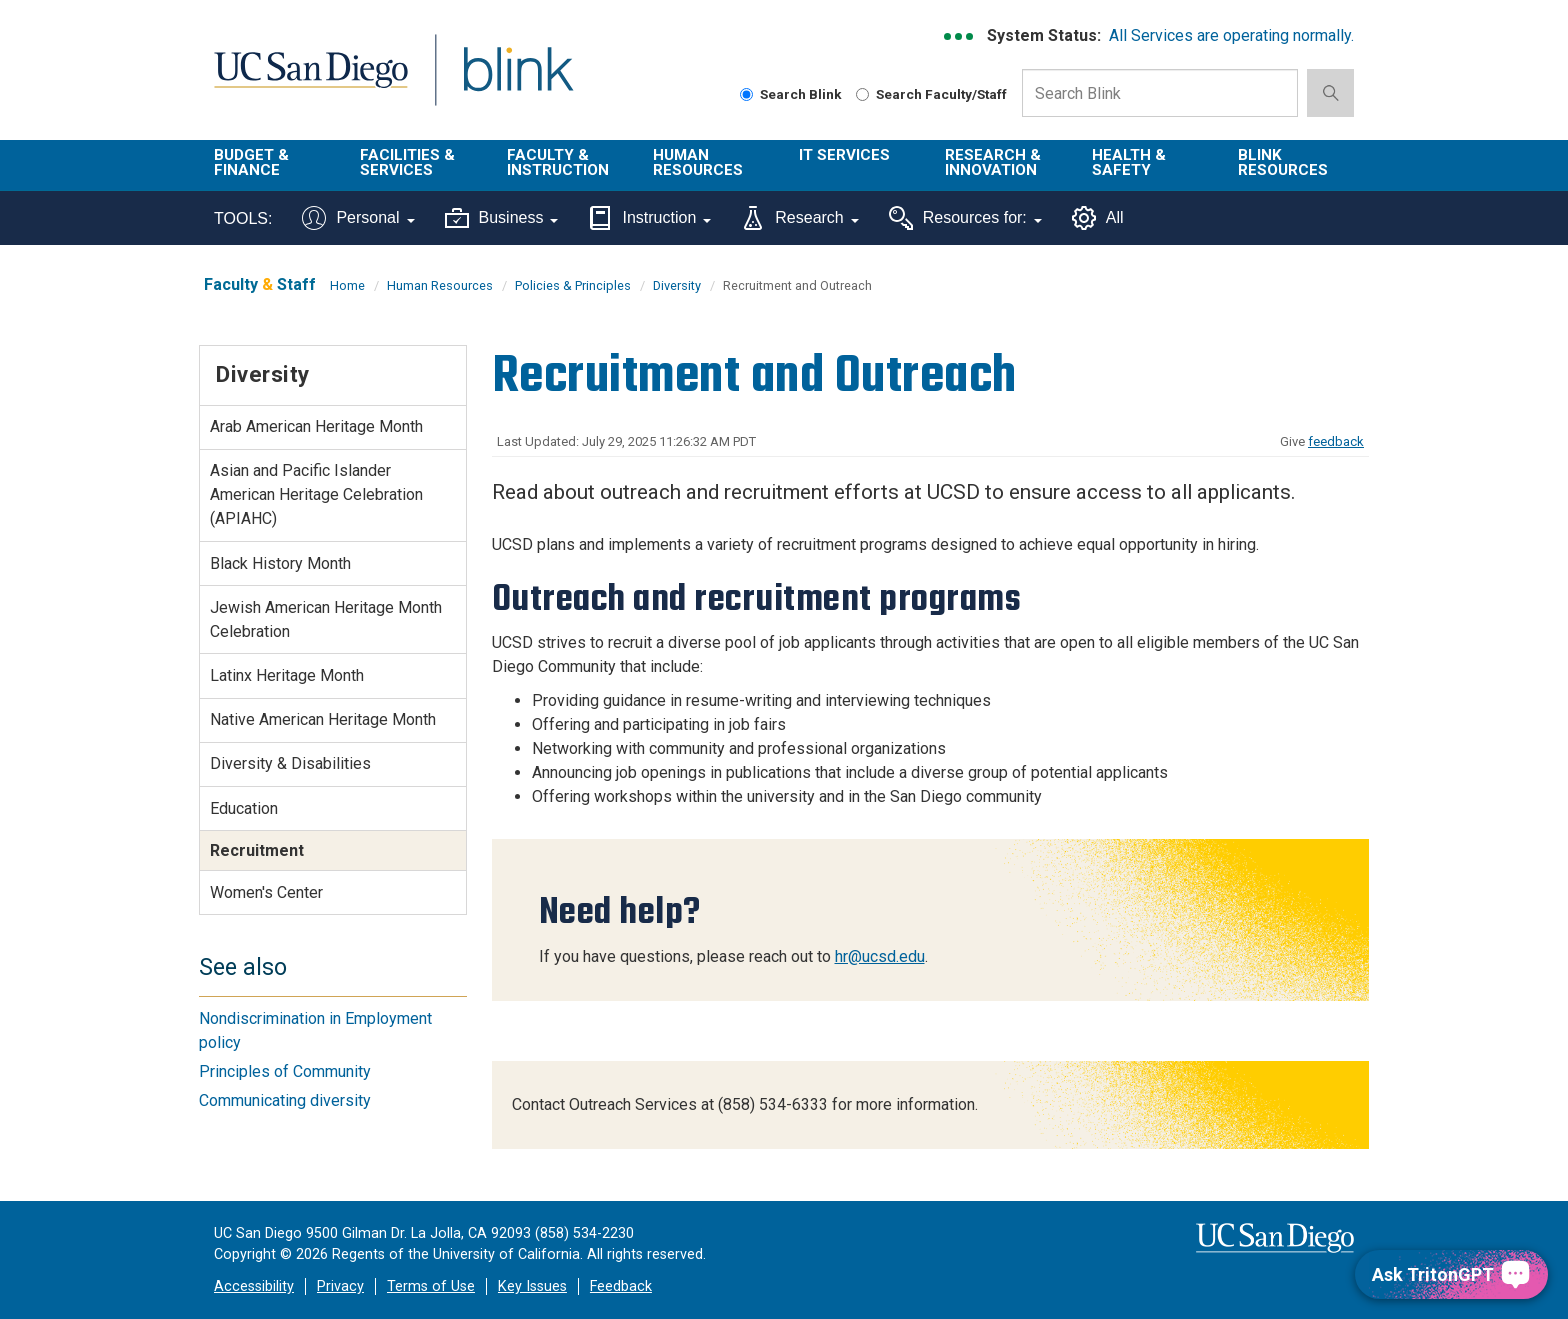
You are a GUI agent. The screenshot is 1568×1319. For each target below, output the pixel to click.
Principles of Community (285, 1071)
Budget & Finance (251, 162)
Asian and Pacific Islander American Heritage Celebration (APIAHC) (316, 494)
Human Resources (698, 162)
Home (347, 285)
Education (244, 808)
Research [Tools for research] (799, 218)
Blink (517, 81)
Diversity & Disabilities (290, 763)
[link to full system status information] (959, 36)
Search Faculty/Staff (931, 94)
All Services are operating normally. (1231, 35)
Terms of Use (431, 1286)
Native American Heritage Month (323, 719)
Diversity (677, 285)
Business (502, 218)
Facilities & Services (407, 162)
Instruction (649, 218)
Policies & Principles (573, 285)
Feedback (621, 1286)
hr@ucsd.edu (880, 956)
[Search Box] (1160, 93)
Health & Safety (1129, 162)
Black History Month (280, 563)
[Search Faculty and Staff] (862, 94)
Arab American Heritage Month (316, 426)
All (1098, 218)
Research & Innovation (993, 162)
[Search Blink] (746, 94)
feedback (1336, 441)
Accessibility (254, 1286)
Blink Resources (1283, 162)
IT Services (844, 155)
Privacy (340, 1286)
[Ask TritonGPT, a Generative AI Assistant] (1451, 1274)
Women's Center (266, 892)
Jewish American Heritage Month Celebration (326, 619)
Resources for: (965, 218)
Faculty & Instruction (558, 162)
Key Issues (532, 1286)
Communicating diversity (285, 1100)
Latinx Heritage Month (287, 675)
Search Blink (791, 94)
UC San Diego (310, 81)
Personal (358, 218)
